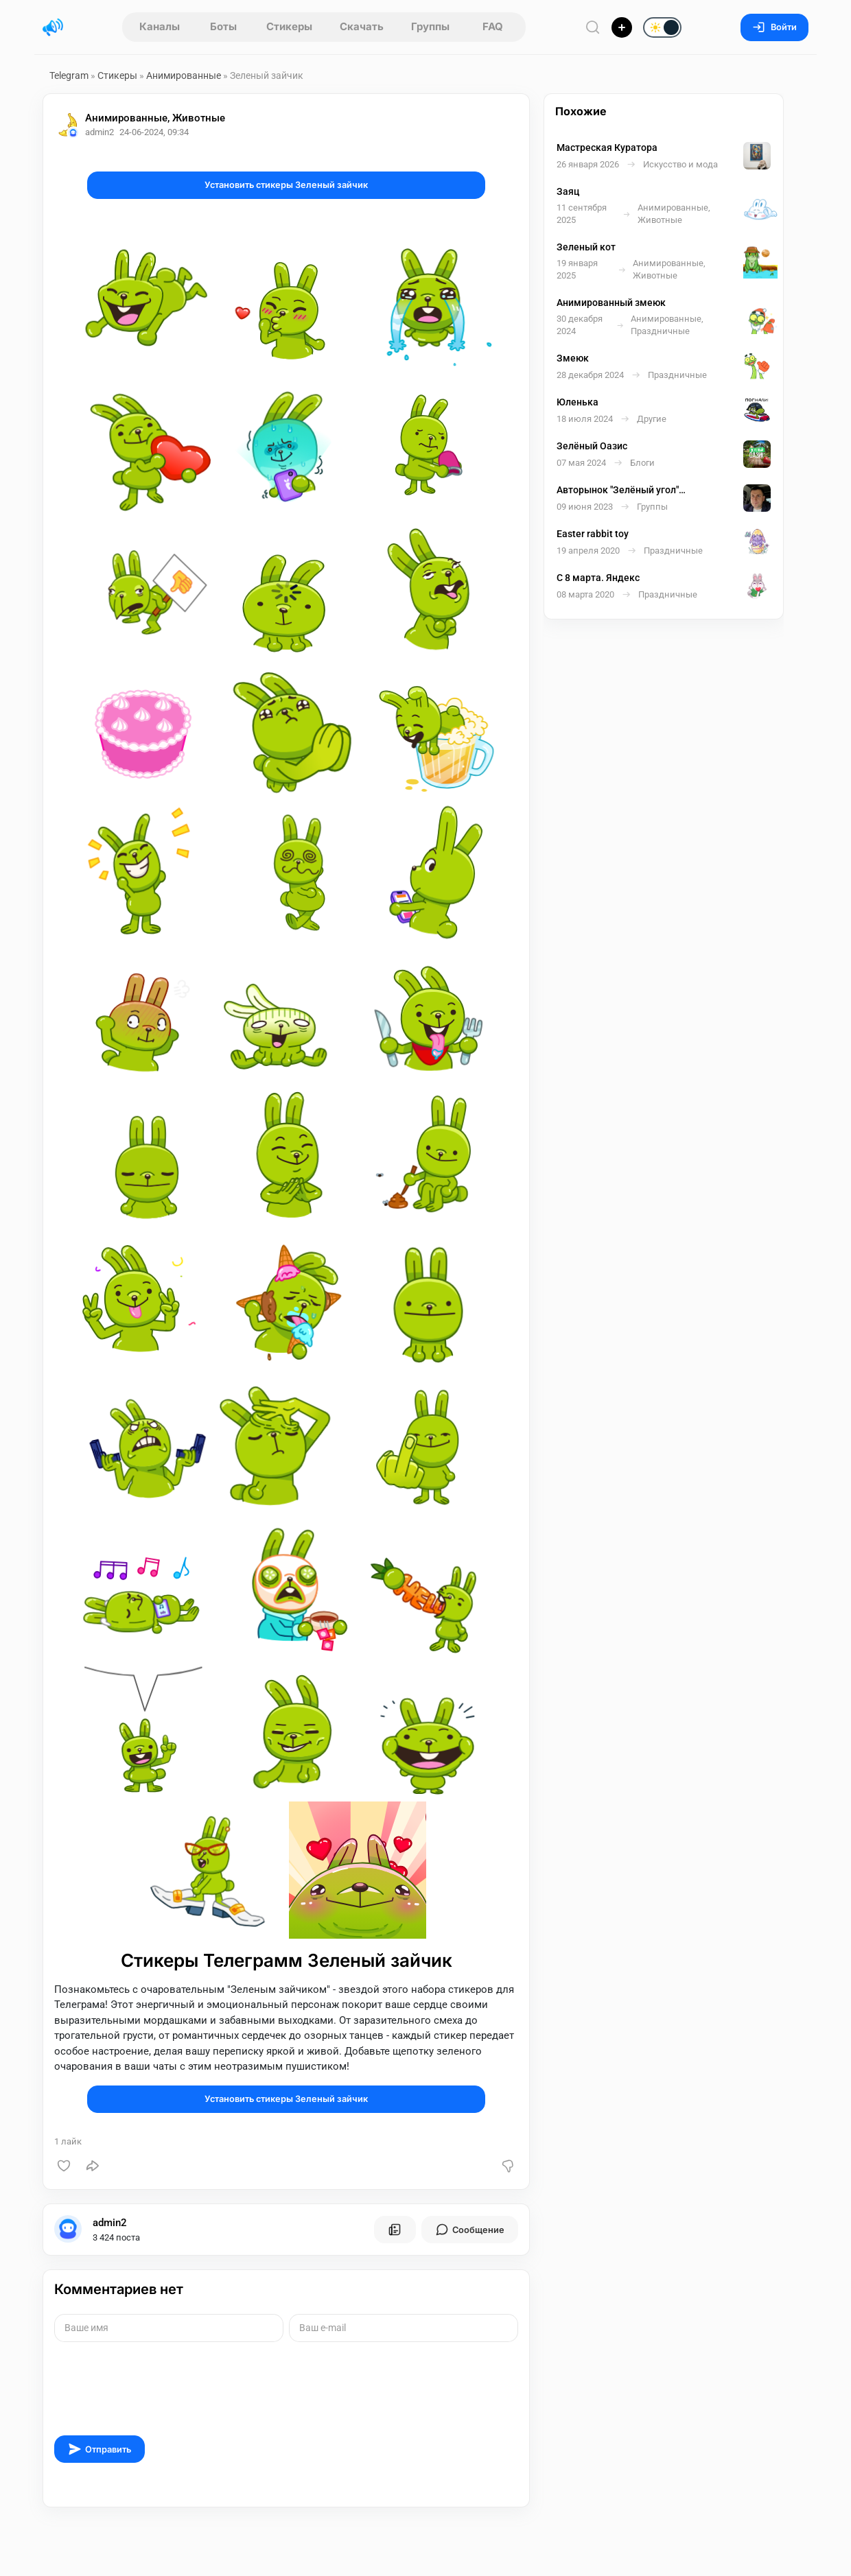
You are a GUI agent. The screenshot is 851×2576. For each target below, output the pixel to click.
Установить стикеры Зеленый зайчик (286, 185)
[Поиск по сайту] (593, 27)
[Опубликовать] (621, 27)
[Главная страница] (53, 27)
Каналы (159, 26)
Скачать (362, 26)
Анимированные (183, 75)
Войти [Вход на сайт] (774, 27)
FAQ (492, 26)
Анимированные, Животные (155, 118)
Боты (223, 26)
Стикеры (289, 26)
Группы (430, 26)
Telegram (69, 75)
